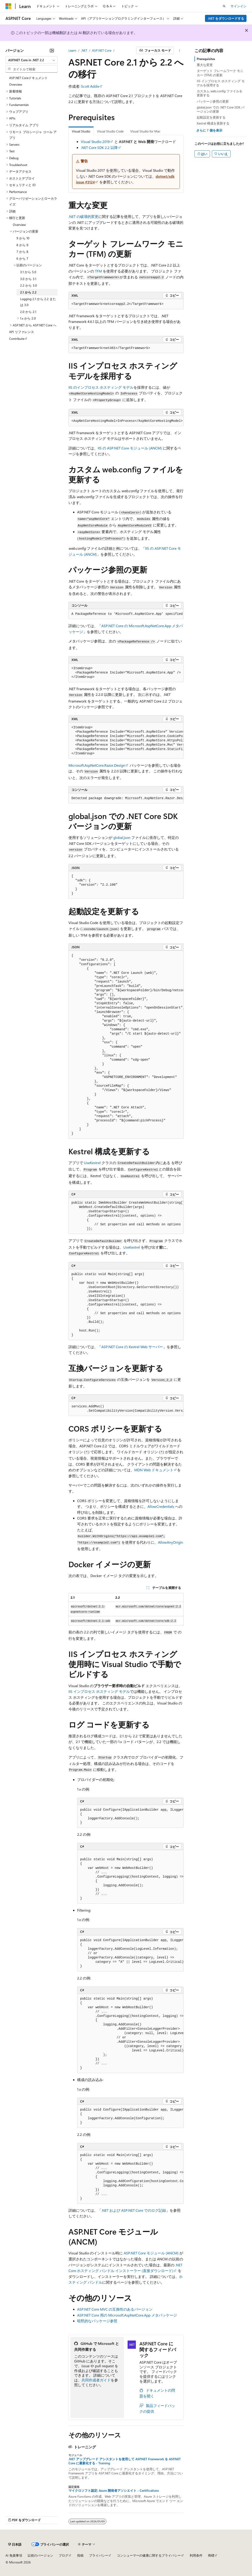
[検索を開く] (224, 6)
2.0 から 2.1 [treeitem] (28, 311)
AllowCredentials (160, 1506)
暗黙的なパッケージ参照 (97, 2320)
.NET (84, 50)
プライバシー (98, 2555)
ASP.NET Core (101, 50)
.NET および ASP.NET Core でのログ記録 (133, 2210)
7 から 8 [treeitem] (22, 251)
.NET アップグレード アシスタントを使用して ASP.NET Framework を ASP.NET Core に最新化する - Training (124, 2461)
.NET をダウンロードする (226, 18)
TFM (98, 271)
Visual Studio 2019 (95, 141)
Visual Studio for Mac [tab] (145, 131)
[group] (126, 614)
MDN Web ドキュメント (153, 1469)
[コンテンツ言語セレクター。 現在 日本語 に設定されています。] (14, 2544)
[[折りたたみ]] (52, 50)
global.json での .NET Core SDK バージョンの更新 (220, 109)
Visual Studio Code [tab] (110, 131)
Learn (72, 50)
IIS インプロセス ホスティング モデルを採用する (221, 83)
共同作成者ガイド (96, 2380)
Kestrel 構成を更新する (213, 123)
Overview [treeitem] (15, 84)
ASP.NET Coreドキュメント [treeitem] (28, 78)
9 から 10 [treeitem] (22, 238)
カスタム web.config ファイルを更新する (219, 93)
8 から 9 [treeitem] (22, 245)
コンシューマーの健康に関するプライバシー (149, 2555)
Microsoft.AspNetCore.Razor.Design (96, 765)
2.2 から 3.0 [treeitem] (28, 285)
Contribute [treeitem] (16, 338)
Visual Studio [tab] (81, 131)
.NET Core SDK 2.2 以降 (99, 147)
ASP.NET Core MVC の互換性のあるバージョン (114, 2309)
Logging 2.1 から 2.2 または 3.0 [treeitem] (38, 302)
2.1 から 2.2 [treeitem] (28, 292)
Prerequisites (206, 59)
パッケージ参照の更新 (213, 101)
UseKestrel (92, 1162)
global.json (121, 837)
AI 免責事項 (13, 2555)
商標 (211, 2555)
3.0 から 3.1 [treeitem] (28, 279)
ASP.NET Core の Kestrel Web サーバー (132, 1346)
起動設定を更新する (211, 117)
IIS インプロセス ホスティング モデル (99, 1691)
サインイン (239, 6)
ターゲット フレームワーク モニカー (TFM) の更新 (220, 73)
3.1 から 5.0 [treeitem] (28, 272)
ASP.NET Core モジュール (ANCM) (151, 2253)
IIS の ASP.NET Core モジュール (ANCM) (130, 448)
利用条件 (196, 2555)
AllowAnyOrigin (170, 1542)
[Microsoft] (8, 6)
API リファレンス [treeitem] (21, 332)
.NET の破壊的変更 (83, 216)
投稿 (80, 2555)
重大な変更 (205, 65)
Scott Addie (90, 86)
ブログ (63, 2555)
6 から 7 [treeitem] (22, 258)
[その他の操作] (180, 50)
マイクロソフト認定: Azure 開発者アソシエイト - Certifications (113, 2491)
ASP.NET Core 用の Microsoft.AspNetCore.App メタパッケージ (127, 2315)
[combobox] (31, 60)
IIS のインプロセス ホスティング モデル (101, 387)
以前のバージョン (40, 2555)
